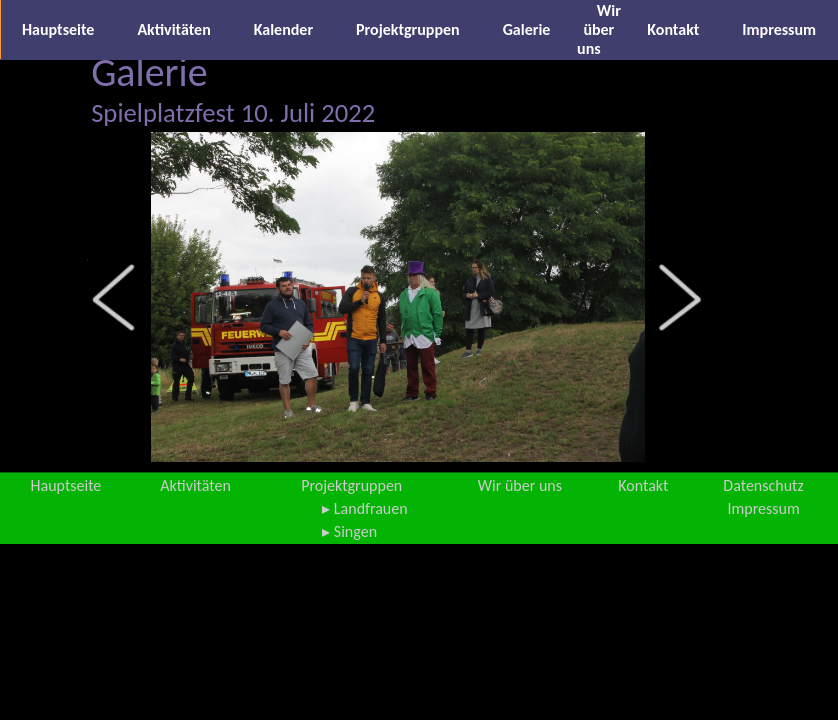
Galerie (527, 29)
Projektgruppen (408, 29)
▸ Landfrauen (364, 508)
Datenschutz (763, 485)
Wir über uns (599, 29)
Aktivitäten (173, 29)
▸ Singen (349, 531)
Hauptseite (58, 29)
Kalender (283, 29)
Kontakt (673, 29)
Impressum (779, 29)
